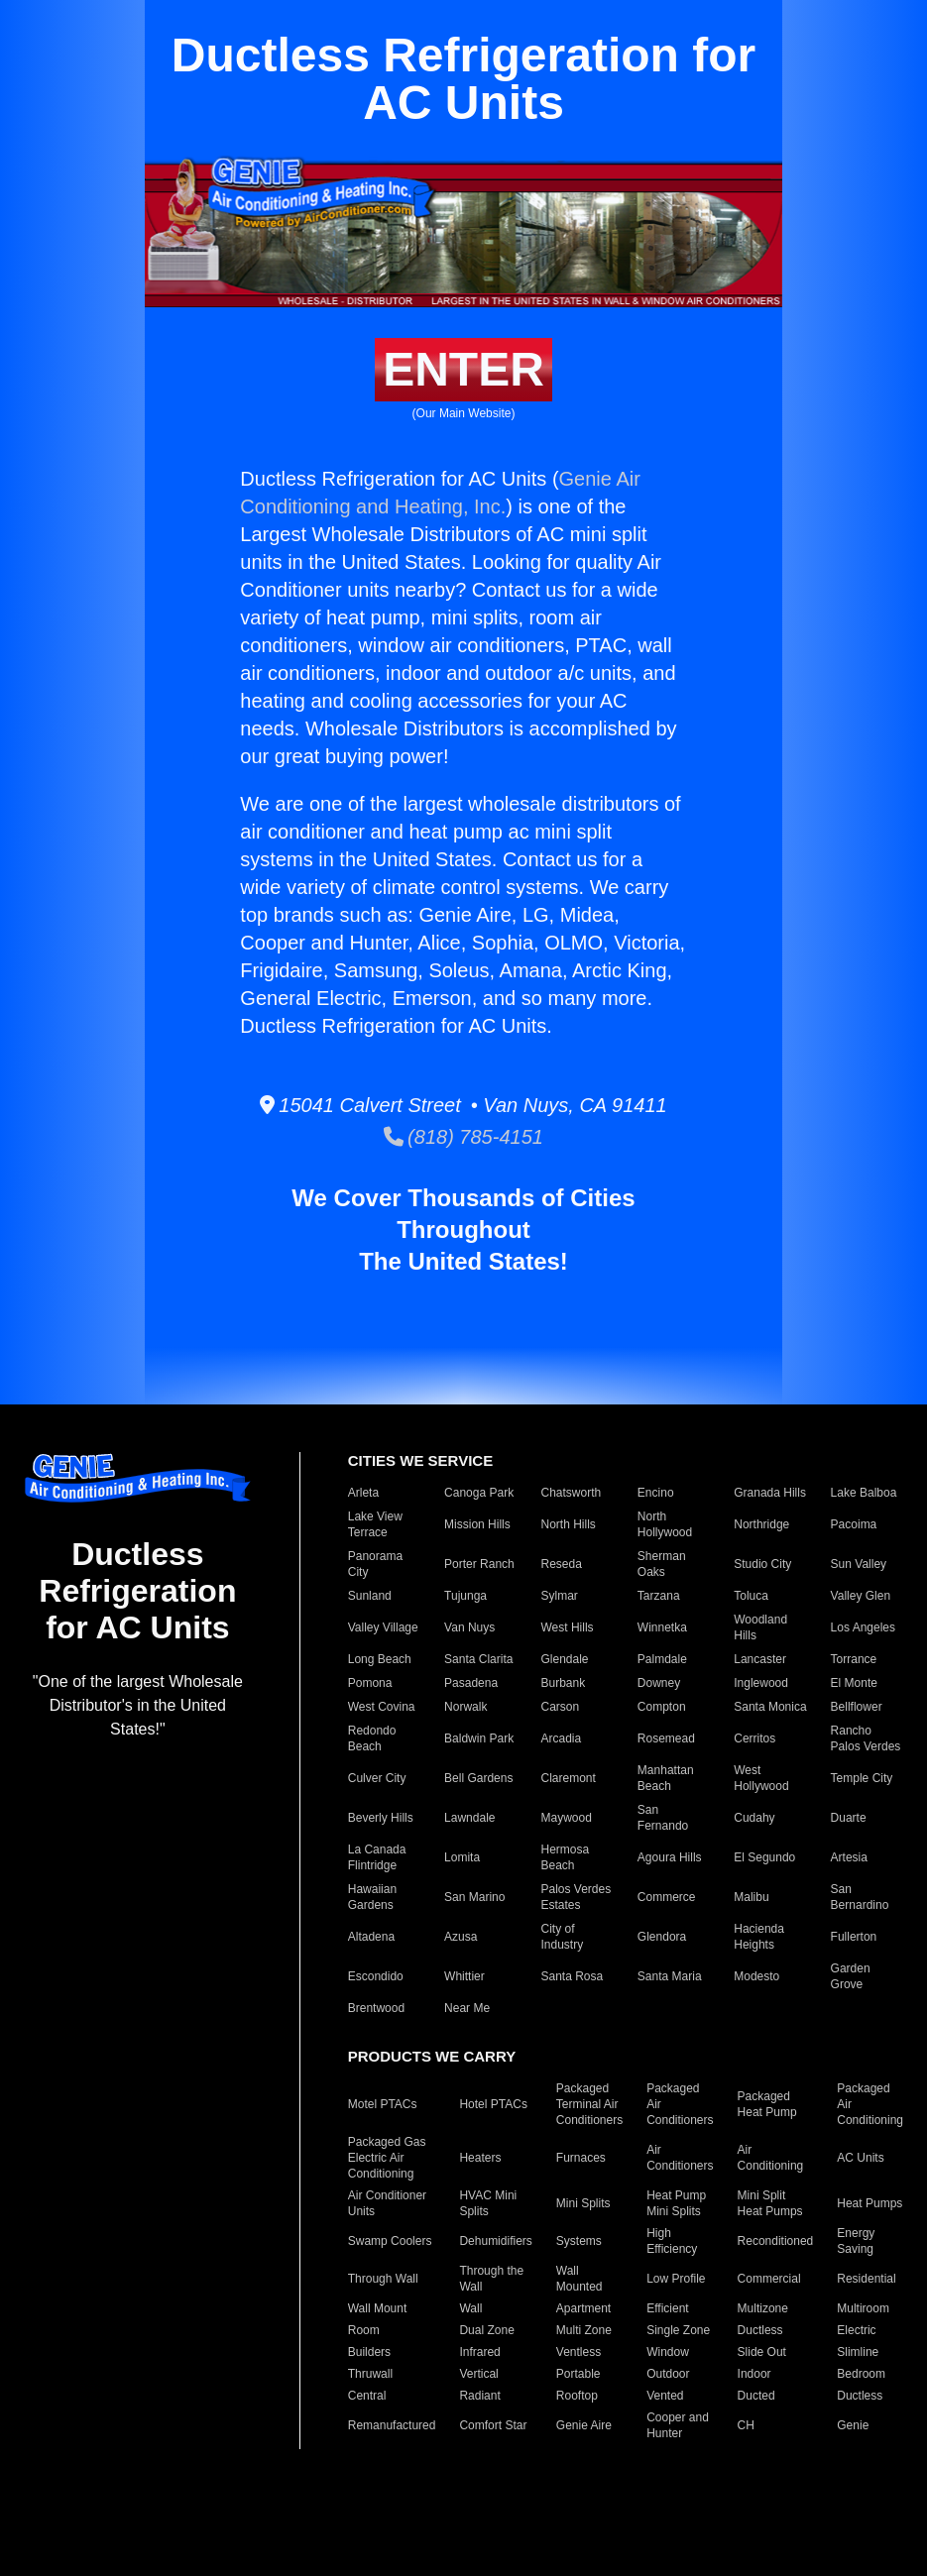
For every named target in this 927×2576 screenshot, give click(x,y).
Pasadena (471, 1683)
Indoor (754, 2374)
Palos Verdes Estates (575, 1897)
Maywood (565, 1818)
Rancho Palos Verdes (866, 1738)
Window (667, 2352)
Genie (853, 2425)
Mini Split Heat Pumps (770, 2203)
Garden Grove (850, 1976)
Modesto (756, 1976)
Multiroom (863, 2308)
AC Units (860, 2158)
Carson (559, 1707)
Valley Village (383, 1627)
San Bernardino (860, 1897)
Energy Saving (855, 2241)
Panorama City (375, 1564)
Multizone (763, 2308)
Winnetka (662, 1627)
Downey (658, 1683)
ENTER (463, 369)
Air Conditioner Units (387, 2203)
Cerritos (754, 1738)
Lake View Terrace (375, 1524)
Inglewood (761, 1683)
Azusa (460, 1937)
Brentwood (376, 2008)
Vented (664, 2396)
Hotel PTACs (492, 2104)
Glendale (564, 1659)
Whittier (464, 1976)
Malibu (751, 1897)
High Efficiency (671, 2241)
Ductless (760, 2330)
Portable (578, 2374)
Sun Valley (858, 1564)
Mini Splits (583, 2203)
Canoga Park (479, 1493)
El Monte (854, 1683)
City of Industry (561, 1937)
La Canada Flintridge (377, 1857)
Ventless (578, 2352)
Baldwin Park (479, 1738)
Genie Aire (584, 2425)
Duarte (849, 1818)
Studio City (762, 1564)
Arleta (363, 1493)
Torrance (854, 1659)
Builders (369, 2352)
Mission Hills (477, 1524)
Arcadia (560, 1738)
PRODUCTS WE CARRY (432, 2056)
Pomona (370, 1683)
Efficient (667, 2308)
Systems (579, 2241)
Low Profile (675, 2279)
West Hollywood (761, 1778)
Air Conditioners (679, 2158)
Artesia (849, 1857)
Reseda (560, 1564)
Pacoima (854, 1524)
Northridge (761, 1524)
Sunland (370, 1596)
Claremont (567, 1778)
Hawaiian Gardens (372, 1897)
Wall (470, 2308)
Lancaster (760, 1659)
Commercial (769, 2279)
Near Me (467, 2008)
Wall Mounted (579, 2279)
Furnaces (581, 2158)
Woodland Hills (760, 1627)
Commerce (666, 1897)
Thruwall (370, 2374)
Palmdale (662, 1659)
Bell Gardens (478, 1778)
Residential (866, 2279)
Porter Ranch (479, 1564)
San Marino (474, 1897)
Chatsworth (570, 1493)
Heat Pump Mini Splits (676, 2203)
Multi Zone (584, 2330)
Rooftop (577, 2396)
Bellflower (856, 1707)
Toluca (751, 1596)
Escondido (376, 1976)
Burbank (562, 1683)
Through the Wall (491, 2279)
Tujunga (465, 1596)
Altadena (371, 1937)
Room (364, 2330)
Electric (856, 2330)
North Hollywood (664, 1524)
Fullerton (854, 1937)
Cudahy (754, 1818)
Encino (655, 1493)
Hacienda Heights (759, 1937)
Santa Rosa (571, 1976)
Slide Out (762, 2352)
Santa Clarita (478, 1659)
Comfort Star (492, 2425)
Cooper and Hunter (677, 2425)
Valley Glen (860, 1596)
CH (746, 2425)
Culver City (377, 1778)
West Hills (566, 1627)
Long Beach (379, 1659)
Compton (661, 1707)
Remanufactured (392, 2425)
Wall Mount (377, 2308)
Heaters (480, 2158)
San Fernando (662, 1818)
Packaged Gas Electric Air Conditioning (387, 2158)
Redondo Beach (372, 1738)
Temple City (862, 1778)
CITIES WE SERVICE (420, 1460)
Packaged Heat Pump (767, 2104)
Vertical (478, 2374)
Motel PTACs (382, 2104)
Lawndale (469, 1818)
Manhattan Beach (665, 1778)
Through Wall (383, 2279)
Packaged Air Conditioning (870, 2104)
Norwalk (465, 1707)
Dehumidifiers (495, 2241)
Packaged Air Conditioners (679, 2104)
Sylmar (558, 1596)
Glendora (661, 1937)
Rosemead (666, 1738)
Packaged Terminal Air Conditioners (589, 2104)
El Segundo (764, 1857)
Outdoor (667, 2374)
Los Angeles (863, 1627)
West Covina (381, 1707)
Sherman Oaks (661, 1564)
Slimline (857, 2352)
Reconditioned (776, 2241)
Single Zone (678, 2330)
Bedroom (861, 2374)
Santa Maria (669, 1976)
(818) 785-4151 (463, 1137)
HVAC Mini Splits (488, 2203)
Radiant (479, 2396)
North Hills (567, 1524)
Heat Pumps (869, 2203)
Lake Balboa (864, 1493)
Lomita (462, 1857)
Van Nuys (469, 1627)
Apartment (583, 2308)
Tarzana (658, 1596)
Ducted (756, 2396)
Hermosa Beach (564, 1857)
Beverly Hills (380, 1818)
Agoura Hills (669, 1857)
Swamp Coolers (390, 2241)
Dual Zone (486, 2330)
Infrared (479, 2352)
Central (367, 2396)
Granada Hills (770, 1493)
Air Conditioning (771, 2158)
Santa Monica (770, 1707)
